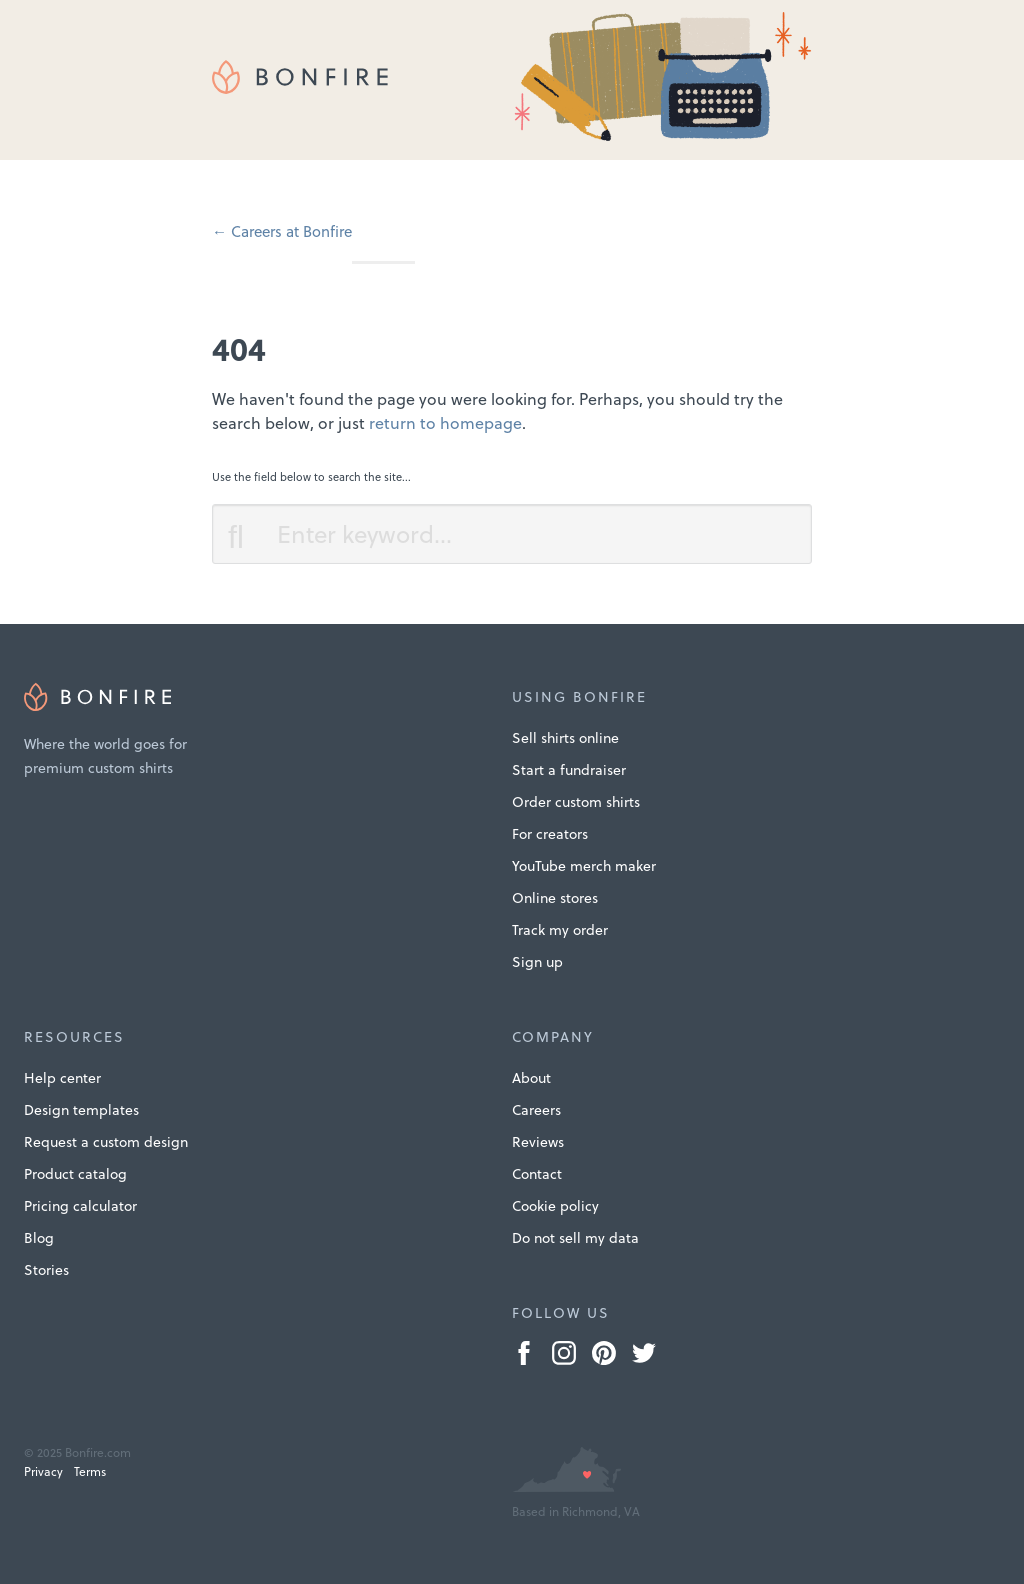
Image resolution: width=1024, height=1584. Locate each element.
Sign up (537, 962)
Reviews (538, 1142)
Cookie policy (555, 1206)
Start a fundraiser (569, 770)
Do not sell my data (575, 1238)
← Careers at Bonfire (282, 231)
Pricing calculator (80, 1206)
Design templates (81, 1110)
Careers (536, 1110)
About (531, 1078)
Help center (62, 1078)
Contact (537, 1174)
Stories (46, 1270)
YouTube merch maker (584, 866)
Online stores (555, 898)
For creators (550, 834)
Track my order (560, 930)
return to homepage (445, 423)
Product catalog (75, 1174)
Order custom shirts (576, 802)
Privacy (43, 1471)
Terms (90, 1471)
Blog (39, 1238)
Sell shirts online (565, 738)
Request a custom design (106, 1142)
